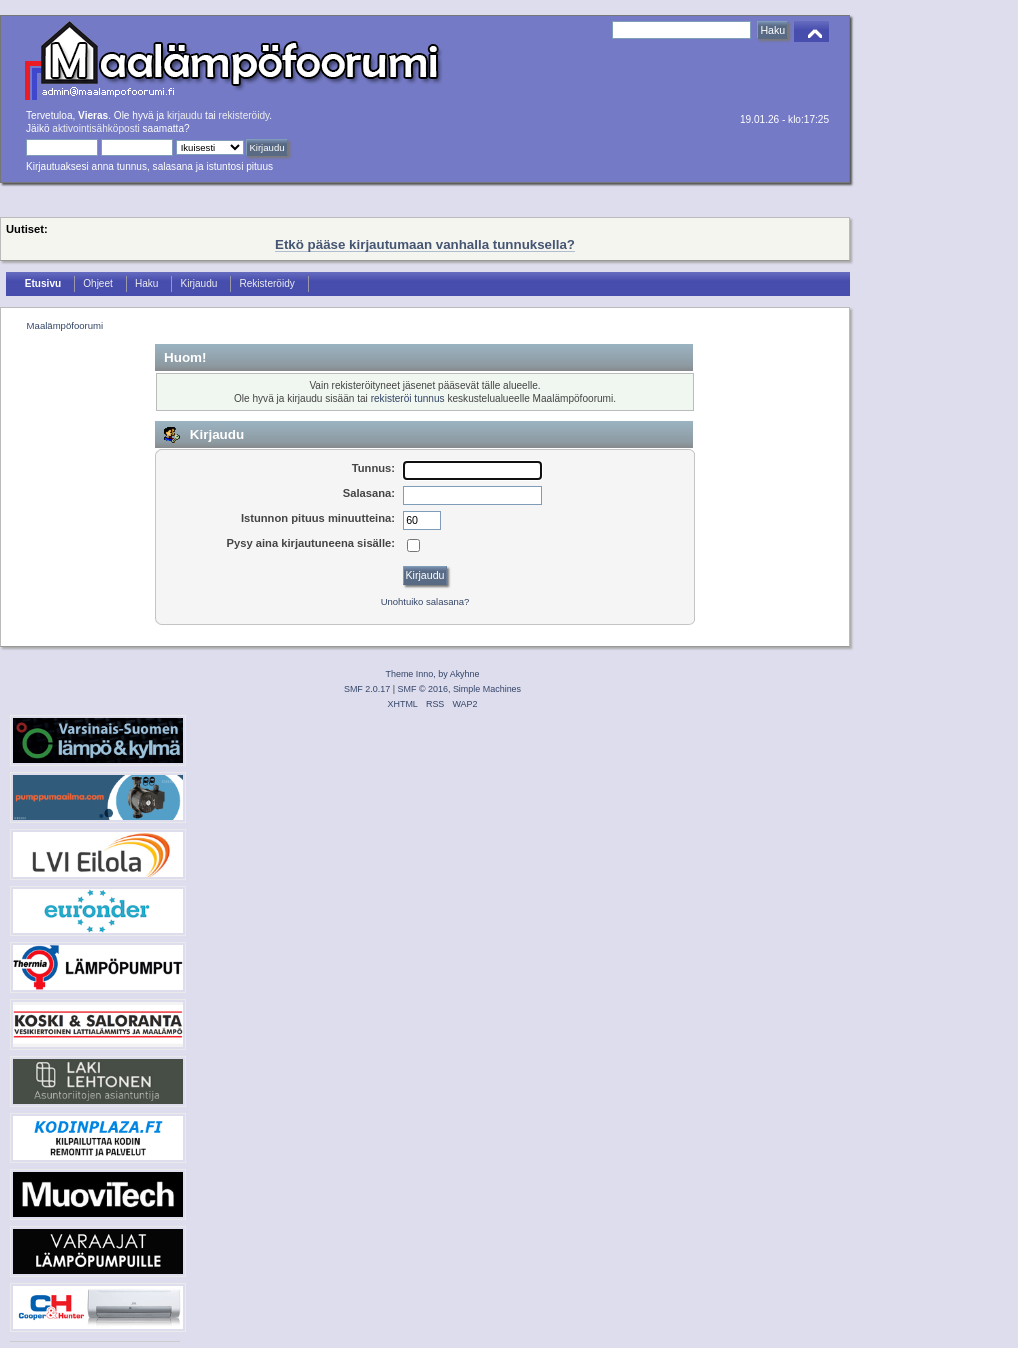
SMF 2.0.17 (367, 689)
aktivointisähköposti (95, 128)
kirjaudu (184, 115)
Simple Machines (487, 689)
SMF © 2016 (423, 689)
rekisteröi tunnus (408, 398)
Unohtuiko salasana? (425, 601)
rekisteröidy (244, 115)
